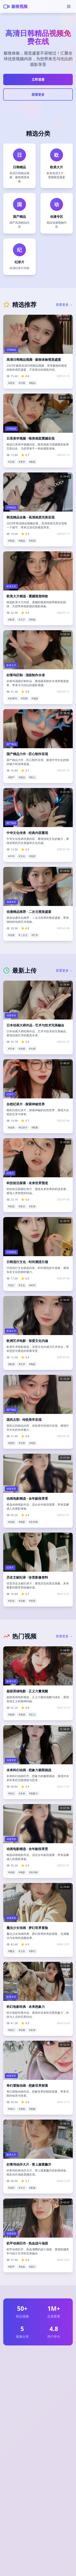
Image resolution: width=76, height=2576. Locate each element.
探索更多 (38, 94)
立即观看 (38, 79)
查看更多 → (64, 304)
